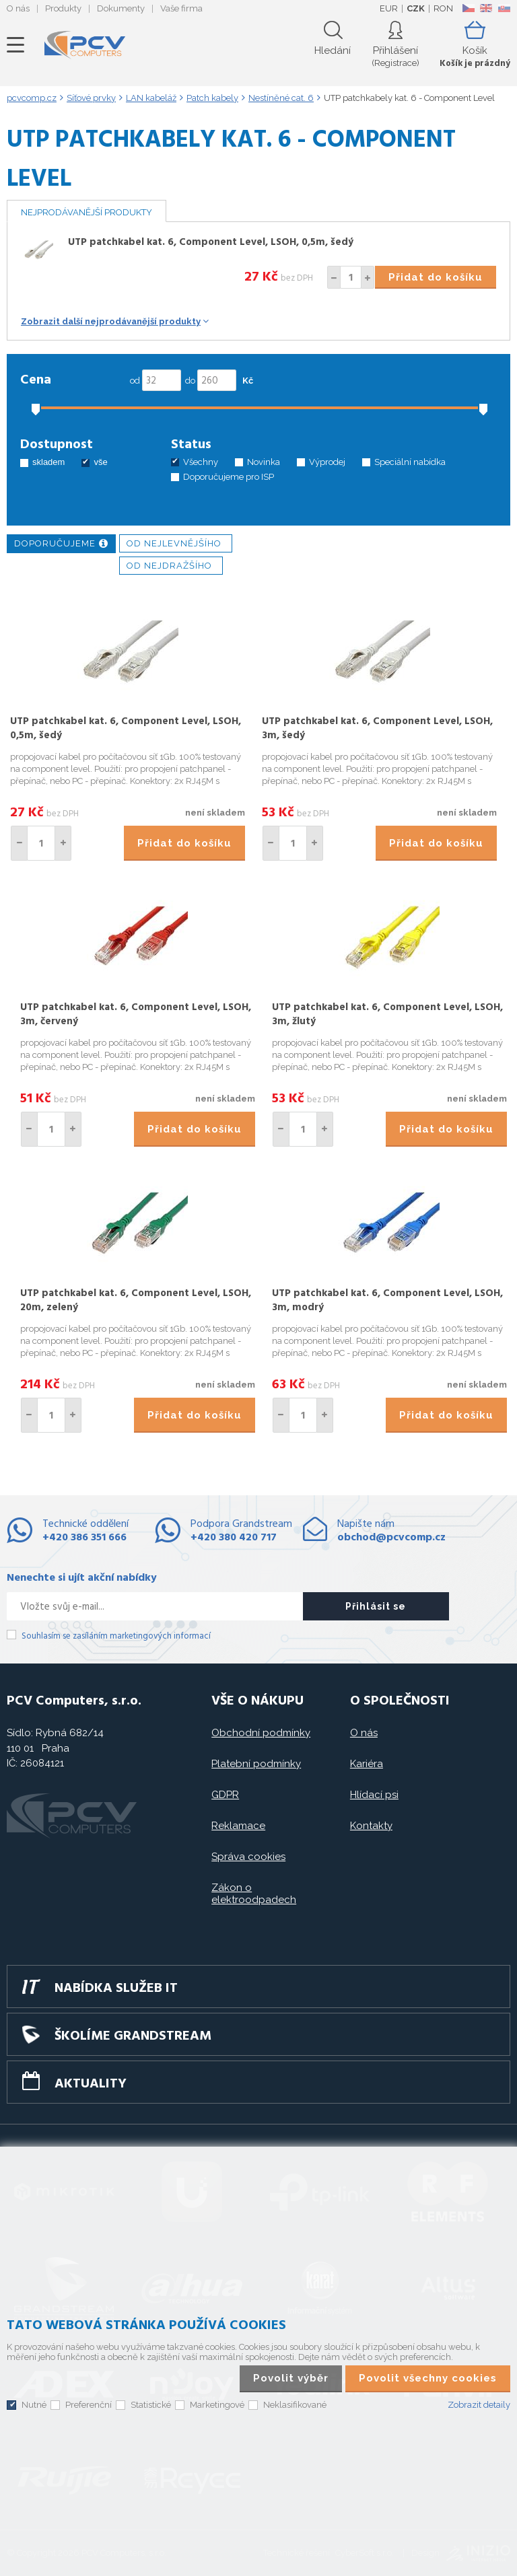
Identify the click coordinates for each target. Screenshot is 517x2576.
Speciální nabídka (410, 462)
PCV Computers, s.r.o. (84, 45)
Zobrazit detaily (479, 2405)
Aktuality (91, 2084)
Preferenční (88, 2405)
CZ (468, 8)
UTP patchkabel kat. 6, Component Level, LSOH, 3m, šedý (377, 728)
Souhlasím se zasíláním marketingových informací (116, 1636)
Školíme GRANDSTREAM (133, 2036)
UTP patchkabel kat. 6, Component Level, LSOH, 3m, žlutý (387, 1014)
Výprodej (327, 462)
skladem (48, 462)
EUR (389, 8)
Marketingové (217, 2405)
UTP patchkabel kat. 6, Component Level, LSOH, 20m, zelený (135, 1300)
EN (486, 8)
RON (443, 8)
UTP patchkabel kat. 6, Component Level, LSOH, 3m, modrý (387, 1300)
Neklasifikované (294, 2405)
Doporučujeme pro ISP (228, 477)
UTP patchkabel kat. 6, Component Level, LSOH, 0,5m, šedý (210, 242)
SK (503, 8)
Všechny (200, 462)
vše (100, 462)
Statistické (151, 2405)
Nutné (34, 2405)
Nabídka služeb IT (116, 1988)
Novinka (263, 462)
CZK (416, 8)
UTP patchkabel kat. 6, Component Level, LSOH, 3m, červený (135, 1014)
